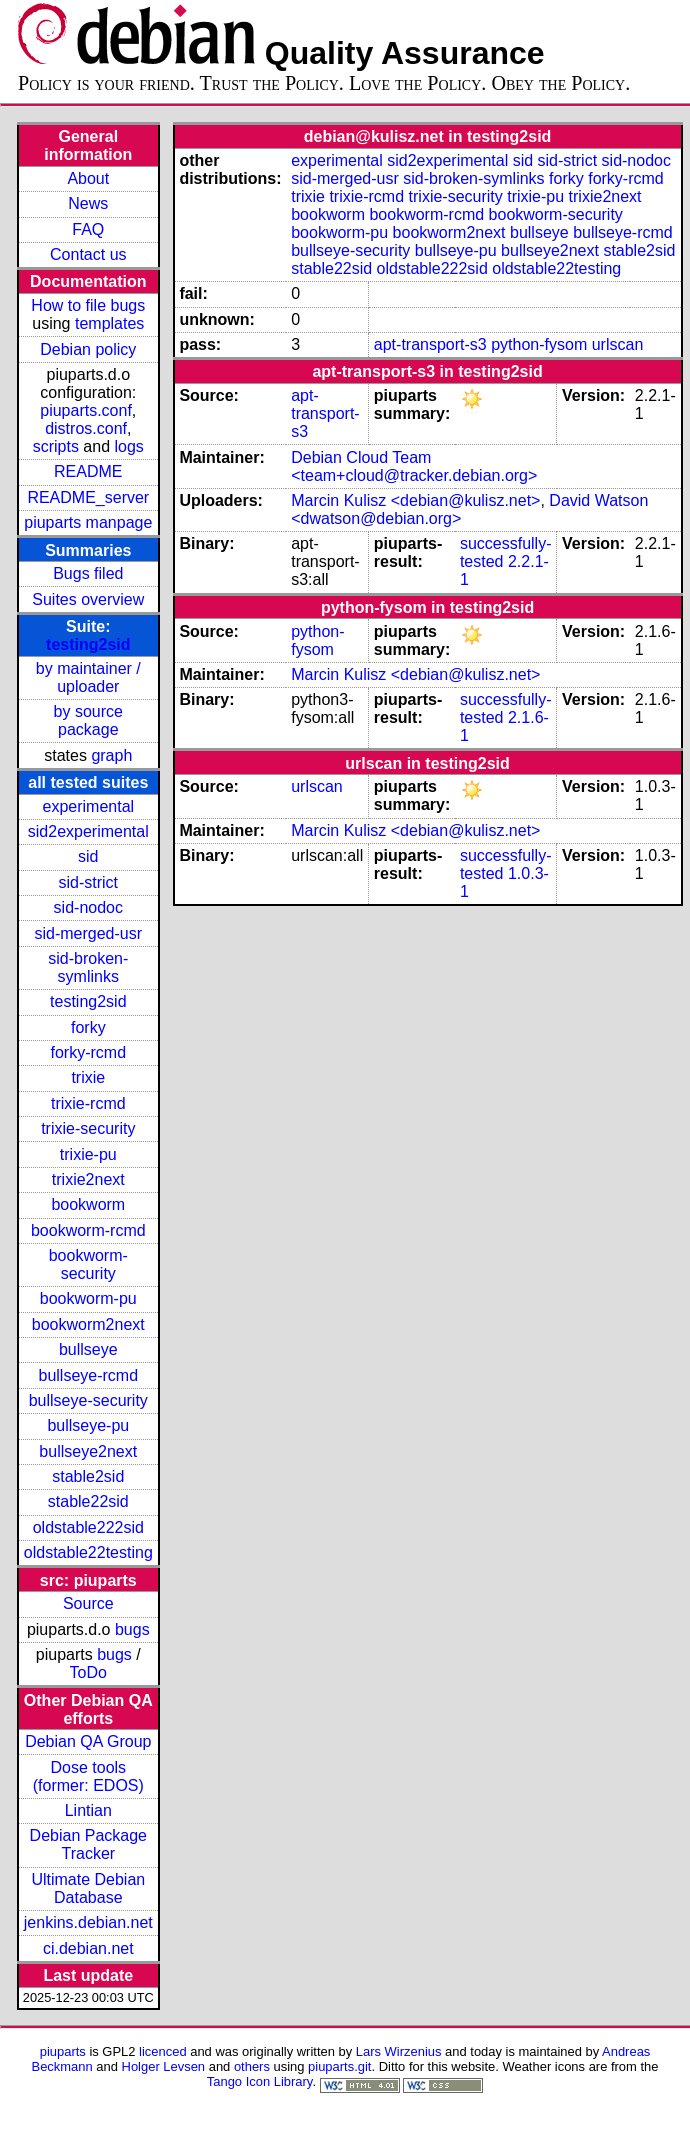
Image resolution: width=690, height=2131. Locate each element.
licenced (163, 2051)
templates (109, 323)
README (88, 471)
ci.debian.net (88, 1948)
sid (88, 856)
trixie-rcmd (88, 1103)
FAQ (88, 229)
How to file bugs (88, 305)
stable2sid (88, 1476)
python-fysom (539, 344)
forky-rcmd (89, 1052)
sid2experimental (88, 831)
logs (129, 446)
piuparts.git (339, 2066)
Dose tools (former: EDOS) (88, 1776)
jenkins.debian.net (88, 1922)
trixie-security (88, 1128)
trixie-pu (88, 1154)
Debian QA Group (88, 1741)
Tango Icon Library (260, 2081)
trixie (88, 1077)
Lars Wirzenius (399, 2051)
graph (111, 755)
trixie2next (88, 1179)
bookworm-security (88, 1264)
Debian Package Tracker (88, 1844)
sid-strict (89, 882)
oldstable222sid (88, 1527)
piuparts (63, 2051)
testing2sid (88, 644)
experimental (88, 806)
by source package (88, 720)
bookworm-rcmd (88, 1230)
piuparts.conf (86, 410)
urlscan (618, 344)
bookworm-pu (88, 1298)
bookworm (88, 1204)
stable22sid (88, 1501)
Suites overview (88, 599)
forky (88, 1027)
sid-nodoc (88, 907)
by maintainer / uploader (88, 677)
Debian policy (88, 349)
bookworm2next (88, 1324)
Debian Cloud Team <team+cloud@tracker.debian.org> (414, 466)
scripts (56, 446)
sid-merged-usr (88, 933)
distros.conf (86, 428)
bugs (132, 1629)
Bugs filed (88, 573)
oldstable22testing (88, 1552)
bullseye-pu (88, 1425)
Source (88, 1603)
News (88, 203)
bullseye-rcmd (88, 1375)
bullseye (88, 1349)
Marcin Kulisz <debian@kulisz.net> (415, 500)
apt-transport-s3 (430, 344)
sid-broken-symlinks (88, 967)
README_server (88, 497)
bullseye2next (88, 1451)
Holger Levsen (164, 2066)
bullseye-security (88, 1400)
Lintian (88, 1810)
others (252, 2066)
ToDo (88, 1672)
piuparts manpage (88, 522)
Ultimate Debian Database (88, 1888)
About (88, 178)
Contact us (88, 254)
